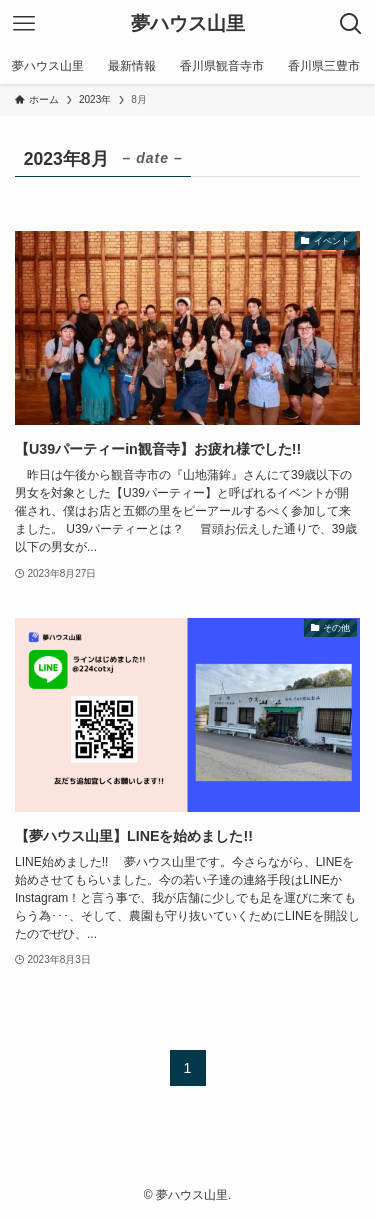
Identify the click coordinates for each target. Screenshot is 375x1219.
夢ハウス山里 (188, 24)
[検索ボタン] (351, 24)
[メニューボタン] (24, 24)
